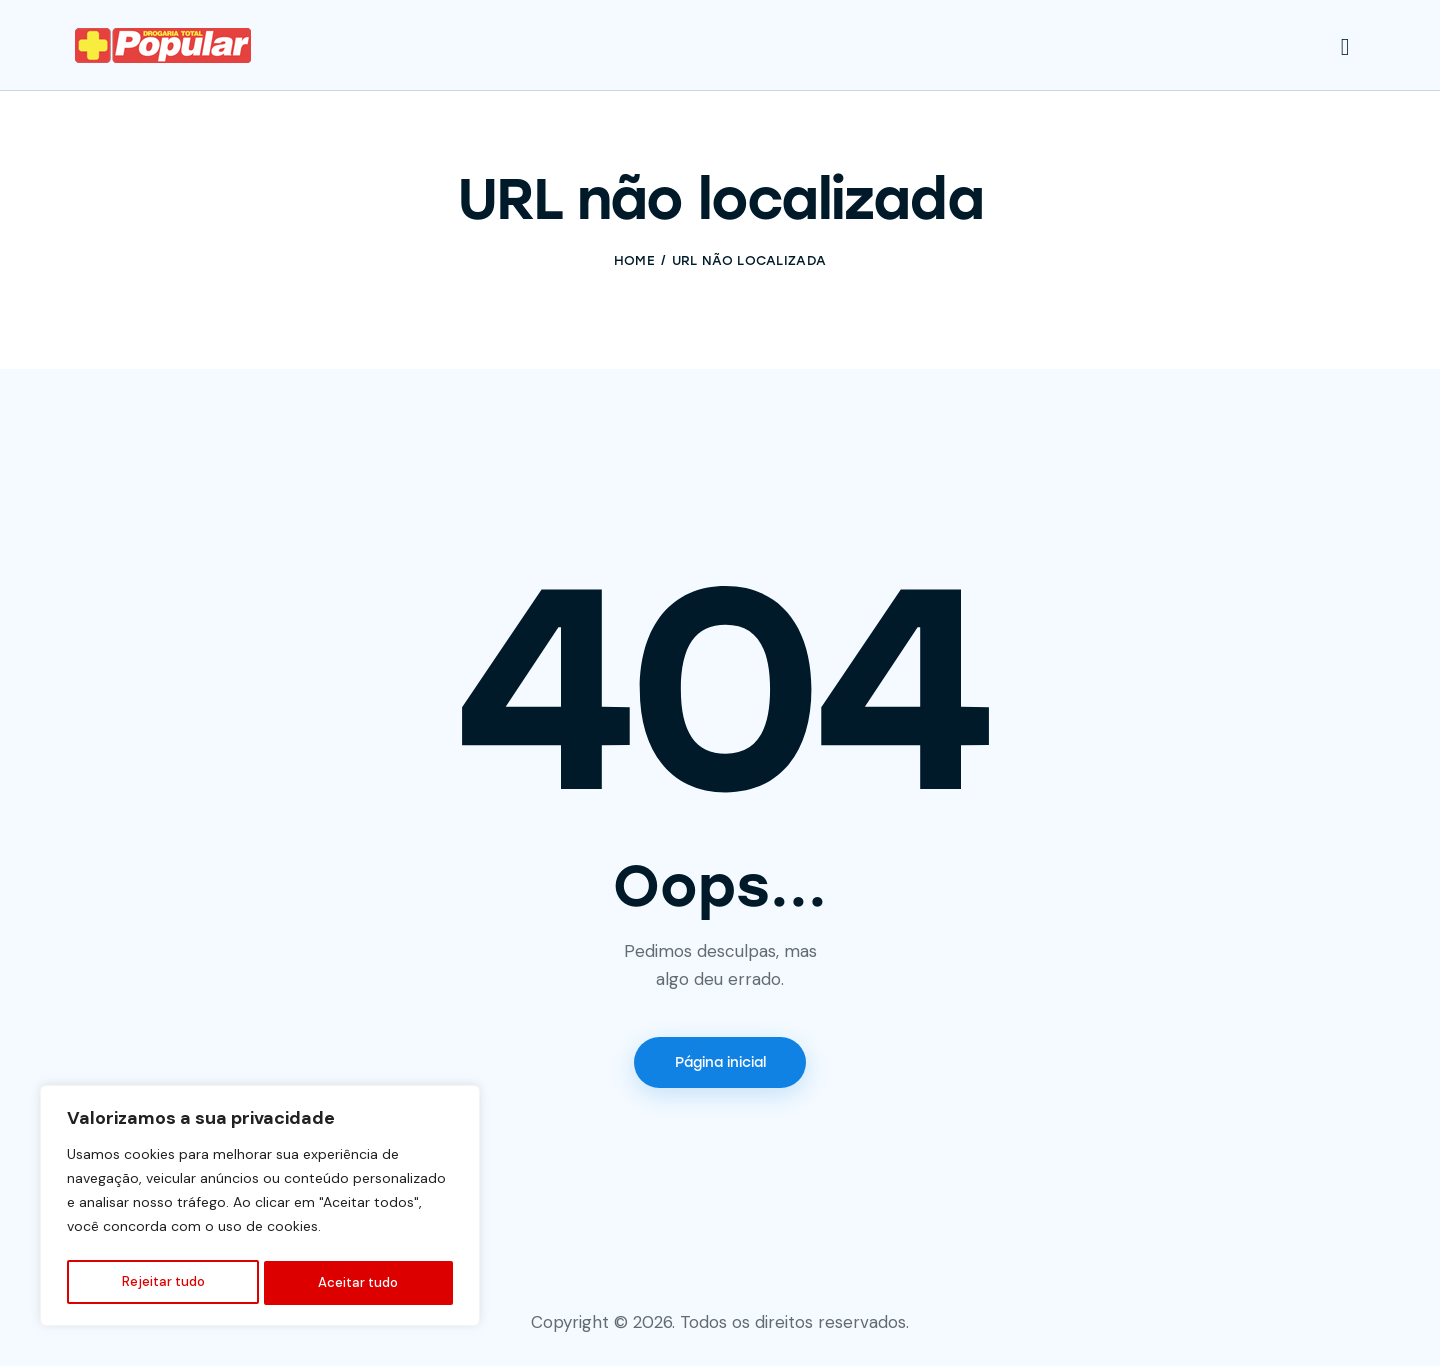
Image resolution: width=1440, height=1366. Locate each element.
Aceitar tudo (359, 1283)
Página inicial (720, 1064)
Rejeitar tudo (162, 1283)
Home (634, 260)
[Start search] (1345, 48)
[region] (260, 1209)
